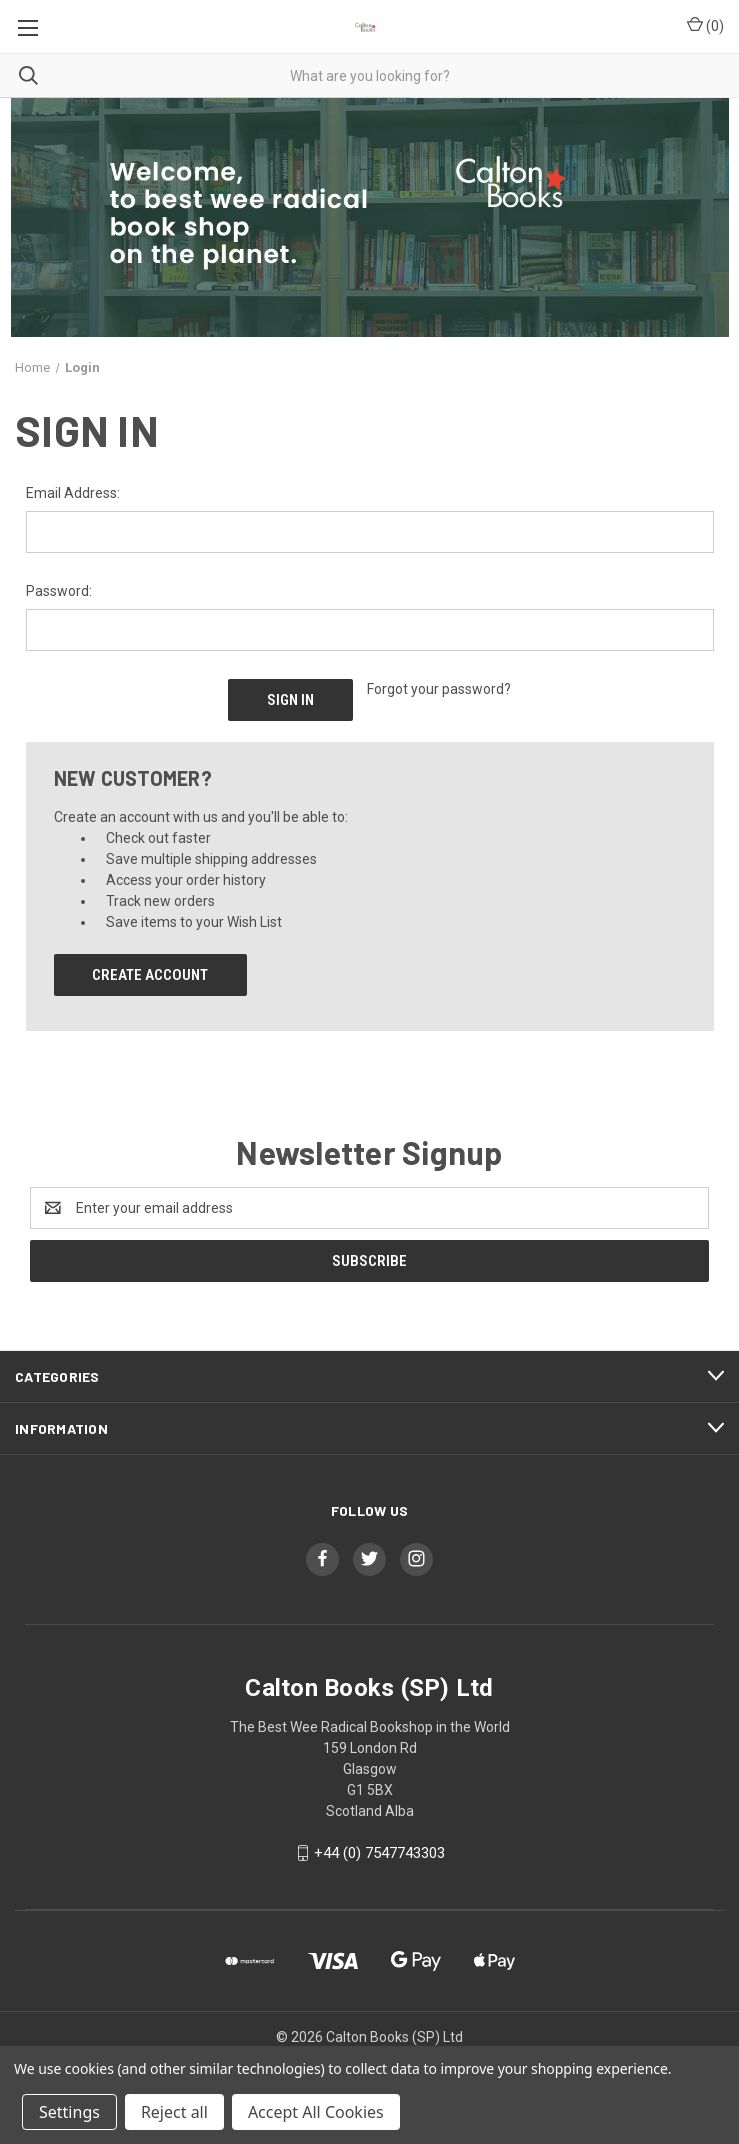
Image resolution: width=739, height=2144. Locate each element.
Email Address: (73, 493)
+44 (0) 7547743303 (379, 1853)
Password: (59, 591)
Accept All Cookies (316, 2112)
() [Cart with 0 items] (705, 25)
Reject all (174, 2112)
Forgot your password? (439, 689)
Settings (69, 2112)
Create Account (150, 975)
